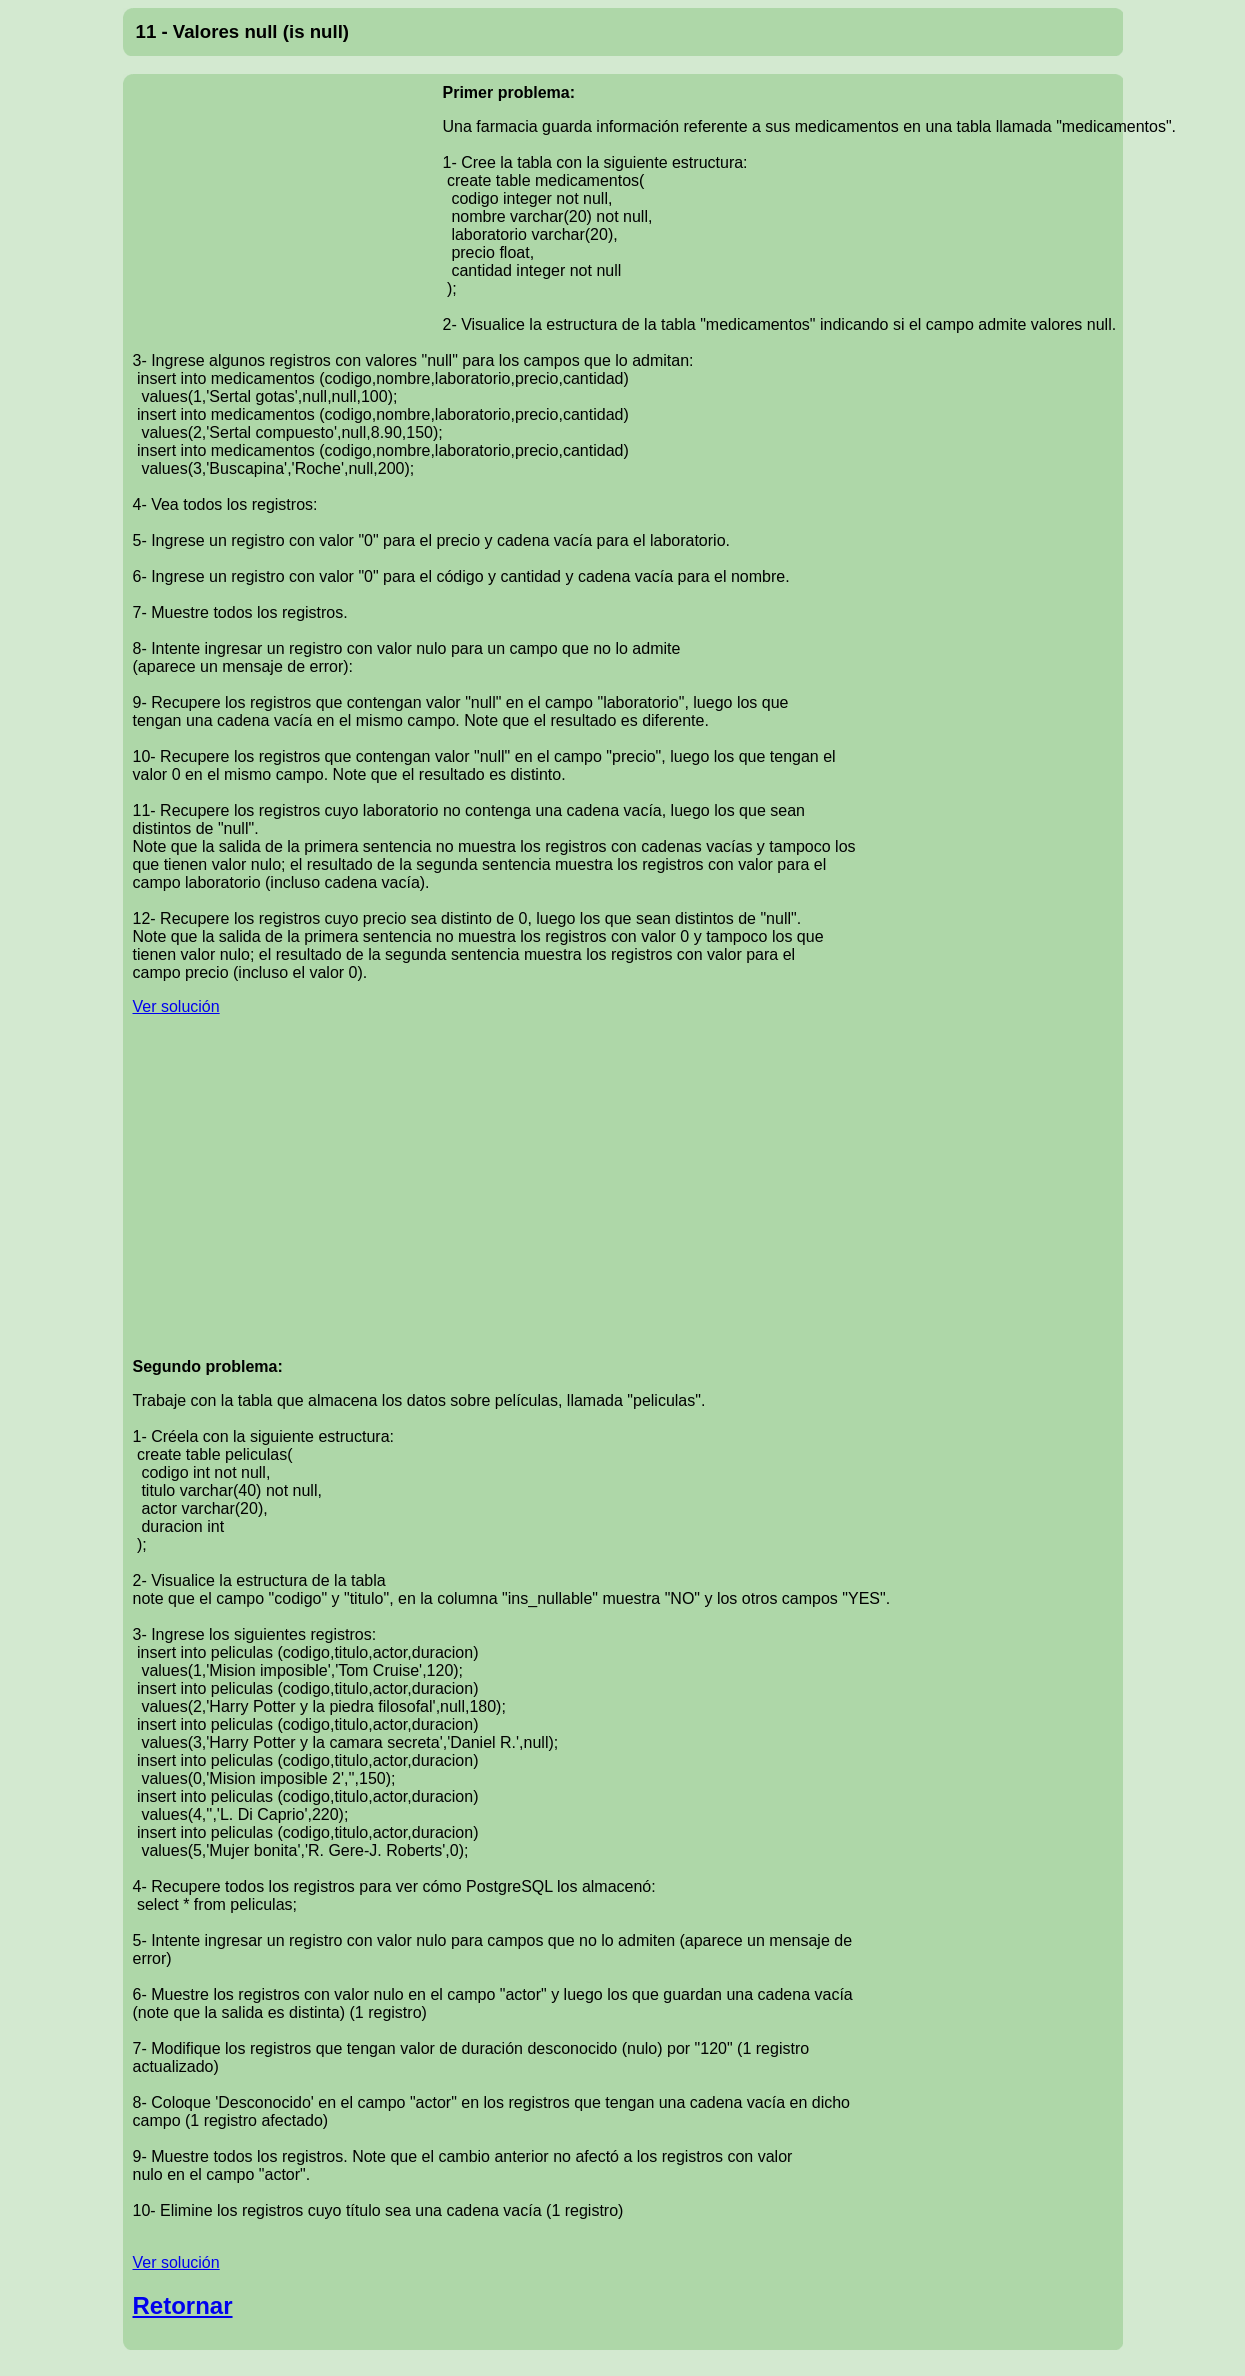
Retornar (183, 2305)
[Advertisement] (288, 214)
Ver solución (176, 1006)
